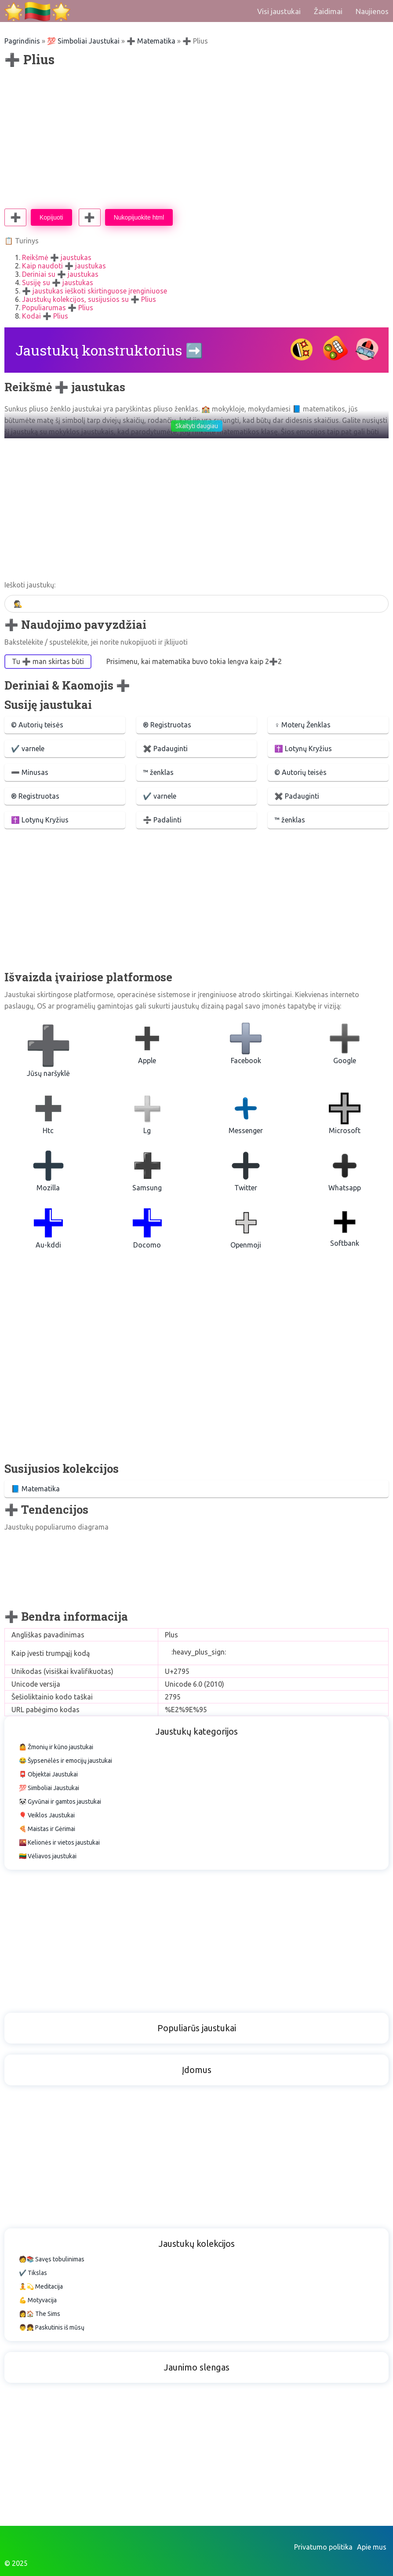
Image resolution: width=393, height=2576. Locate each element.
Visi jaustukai (279, 11)
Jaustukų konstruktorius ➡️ (109, 350)
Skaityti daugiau (196, 425)
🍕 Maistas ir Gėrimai (47, 1828)
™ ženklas (158, 772)
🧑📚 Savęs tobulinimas (51, 2259)
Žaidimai (328, 11)
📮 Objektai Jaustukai (48, 1774)
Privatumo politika (323, 2547)
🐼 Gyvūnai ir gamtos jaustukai (60, 1801)
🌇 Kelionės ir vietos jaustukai (59, 1842)
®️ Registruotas (167, 725)
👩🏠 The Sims (39, 2313)
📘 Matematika (35, 1489)
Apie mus (371, 2547)
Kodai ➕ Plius (45, 316)
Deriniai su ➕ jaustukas (60, 274)
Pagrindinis (22, 41)
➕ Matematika (151, 41)
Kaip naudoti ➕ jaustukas (64, 266)
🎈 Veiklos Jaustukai (47, 1815)
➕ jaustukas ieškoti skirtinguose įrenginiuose (94, 291)
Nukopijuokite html (139, 217)
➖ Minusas (29, 772)
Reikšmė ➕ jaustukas (56, 257)
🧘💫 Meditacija (41, 2286)
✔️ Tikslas (33, 2272)
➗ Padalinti (162, 820)
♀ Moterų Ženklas (302, 725)
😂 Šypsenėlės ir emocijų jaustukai (65, 1760)
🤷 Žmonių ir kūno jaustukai (56, 1746)
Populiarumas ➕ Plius (57, 308)
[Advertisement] (196, 138)
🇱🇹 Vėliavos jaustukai (47, 1856)
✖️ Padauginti (165, 748)
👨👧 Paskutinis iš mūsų (51, 2327)
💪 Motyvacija (38, 2300)
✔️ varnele (27, 748)
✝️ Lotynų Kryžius (303, 748)
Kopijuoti (51, 217)
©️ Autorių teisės (37, 725)
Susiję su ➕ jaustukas (57, 282)
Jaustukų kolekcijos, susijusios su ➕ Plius (89, 299)
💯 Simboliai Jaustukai (83, 41)
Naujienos (372, 11)
